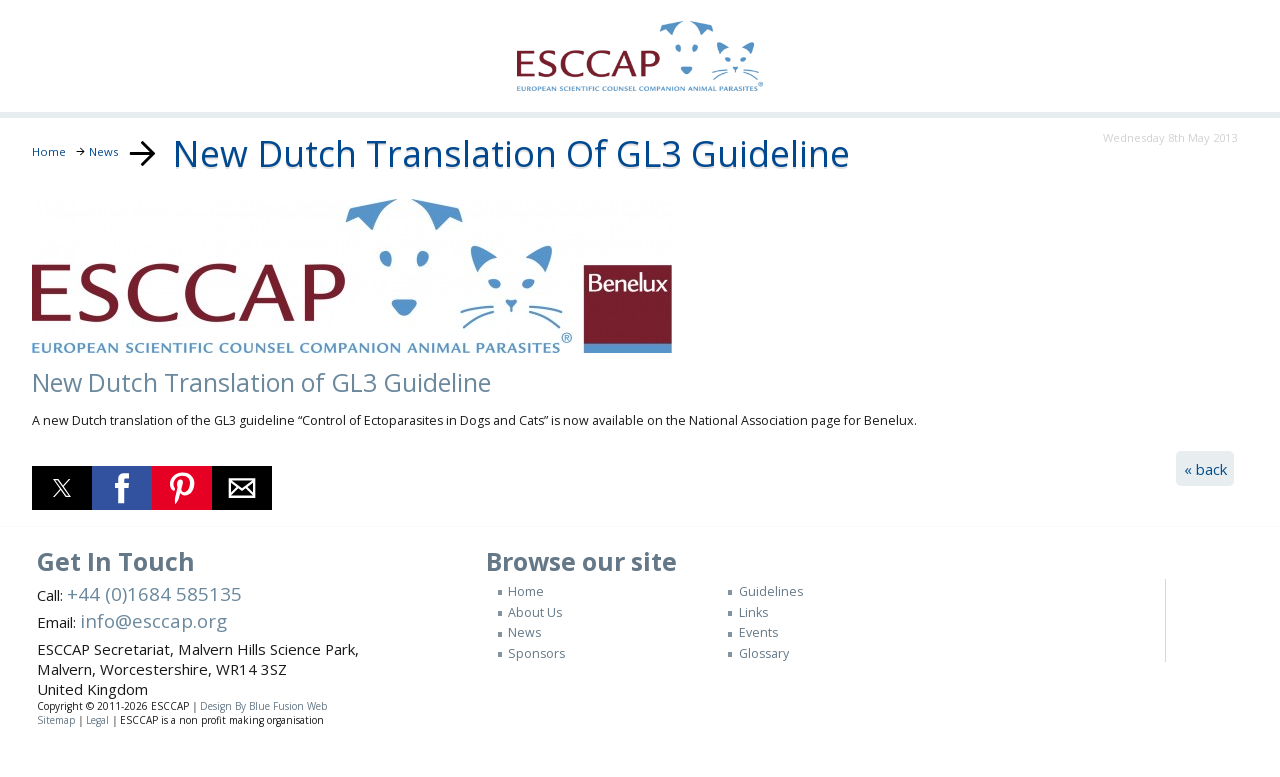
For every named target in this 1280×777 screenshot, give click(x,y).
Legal (97, 720)
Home (526, 591)
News (524, 632)
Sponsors (536, 653)
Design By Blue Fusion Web (263, 706)
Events (758, 632)
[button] (62, 488)
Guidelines (771, 591)
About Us (535, 612)
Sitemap (56, 720)
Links (753, 612)
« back (1205, 469)
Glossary (764, 653)
